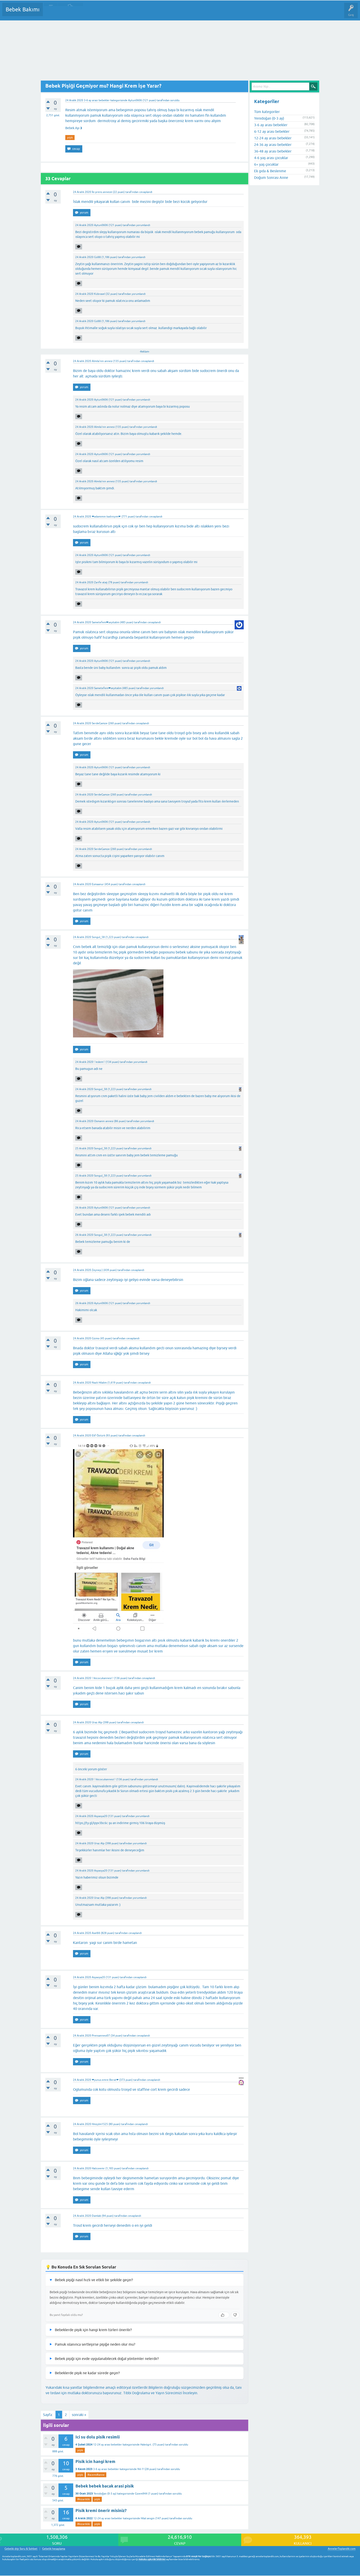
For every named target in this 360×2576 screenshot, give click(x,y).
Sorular (51, 13)
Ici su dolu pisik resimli (97, 2437)
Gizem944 (141, 2493)
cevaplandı (145, 192)
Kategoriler (93, 13)
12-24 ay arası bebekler (107, 2444)
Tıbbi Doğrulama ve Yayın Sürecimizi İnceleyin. (160, 2393)
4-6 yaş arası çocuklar (271, 158)
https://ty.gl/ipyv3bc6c (91, 1823)
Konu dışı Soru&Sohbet (157, 13)
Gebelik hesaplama (53, 2548)
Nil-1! (140, 2469)
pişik (70, 137)
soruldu (175, 100)
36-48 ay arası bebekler (273, 151)
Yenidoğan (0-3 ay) (105, 2493)
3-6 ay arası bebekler (96, 100)
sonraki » (79, 2415)
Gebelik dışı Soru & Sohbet (21, 2548)
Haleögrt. (146, 2444)
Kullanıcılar (112, 13)
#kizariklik (83, 2499)
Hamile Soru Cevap (190, 13)
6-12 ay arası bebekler (271, 131)
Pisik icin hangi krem (95, 2461)
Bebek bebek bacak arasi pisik (104, 2486)
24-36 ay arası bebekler (273, 145)
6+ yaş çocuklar (266, 164)
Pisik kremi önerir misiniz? (100, 2510)
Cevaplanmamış (70, 13)
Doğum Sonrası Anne (271, 177)
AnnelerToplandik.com (341, 2548)
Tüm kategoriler (267, 112)
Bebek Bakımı (22, 9)
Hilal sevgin (148, 2518)
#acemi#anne (96, 2474)
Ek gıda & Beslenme (270, 171)
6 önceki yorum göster (91, 1769)
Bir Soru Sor (130, 13)
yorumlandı (143, 225)
